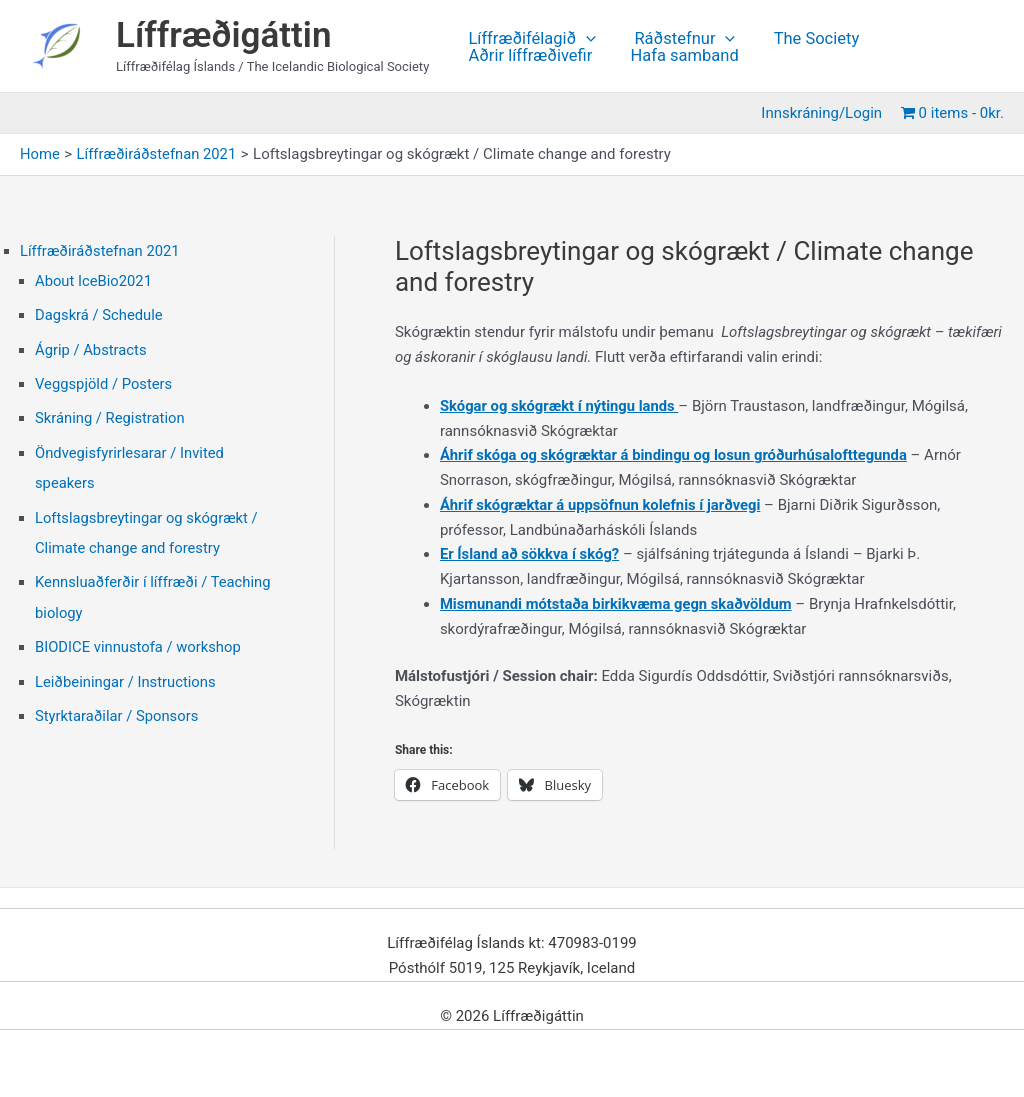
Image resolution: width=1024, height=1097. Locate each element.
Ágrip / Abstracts (91, 348)
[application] (584, 39)
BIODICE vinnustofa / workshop (139, 641)
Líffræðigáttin (224, 35)
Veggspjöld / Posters (104, 382)
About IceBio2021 (94, 281)
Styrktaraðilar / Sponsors (118, 708)
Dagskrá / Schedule (100, 314)
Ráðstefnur (677, 39)
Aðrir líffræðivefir (528, 56)
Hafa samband (677, 56)
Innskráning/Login (825, 113)
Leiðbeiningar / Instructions (126, 674)
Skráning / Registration (111, 416)
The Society (804, 39)
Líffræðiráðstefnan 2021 (101, 251)
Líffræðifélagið (530, 39)
